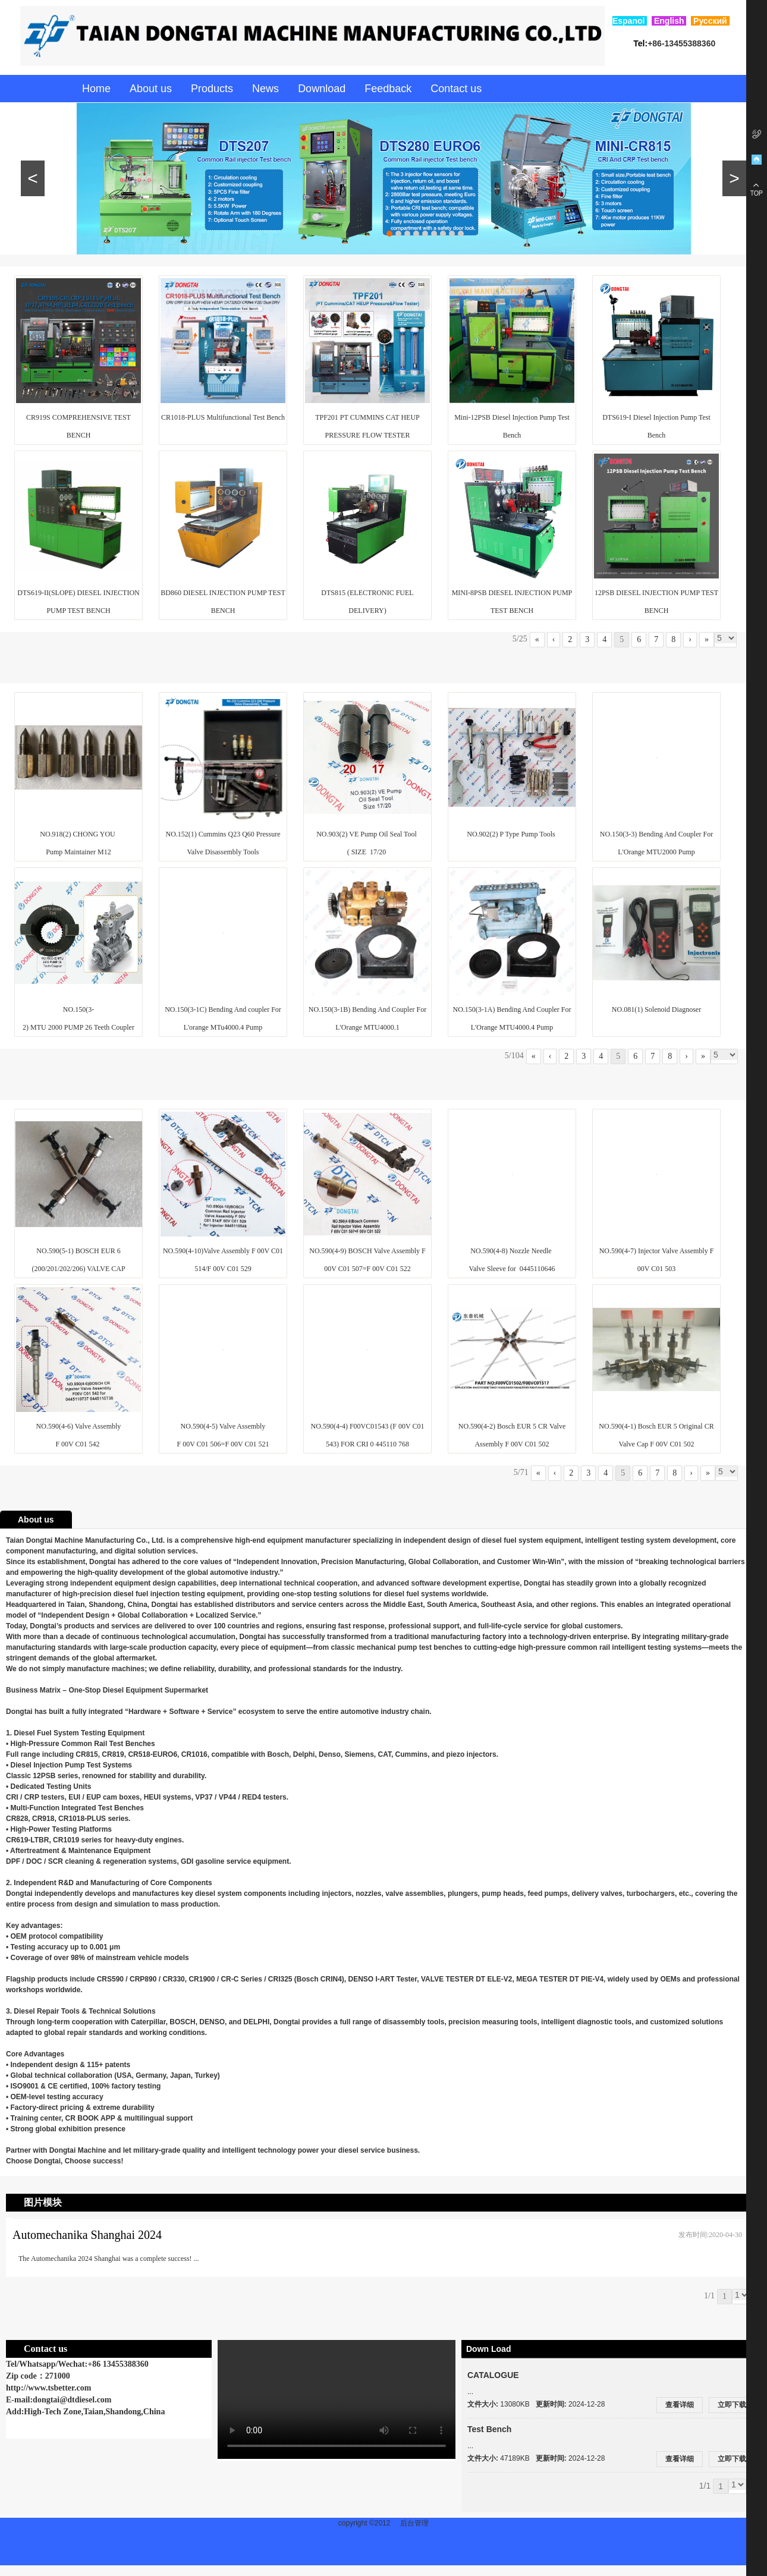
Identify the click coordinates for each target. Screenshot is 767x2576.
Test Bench (489, 2429)
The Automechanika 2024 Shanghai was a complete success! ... (108, 2258)
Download (321, 89)
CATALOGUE (493, 2375)
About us (151, 89)
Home (96, 89)
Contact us (456, 89)
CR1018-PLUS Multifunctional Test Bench (223, 417)
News (265, 89)
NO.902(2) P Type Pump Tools (512, 834)
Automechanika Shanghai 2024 (87, 2234)
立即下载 (732, 2405)
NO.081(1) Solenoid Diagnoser (656, 1009)
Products (212, 89)
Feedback (387, 89)
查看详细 (679, 2405)
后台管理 (414, 2523)
